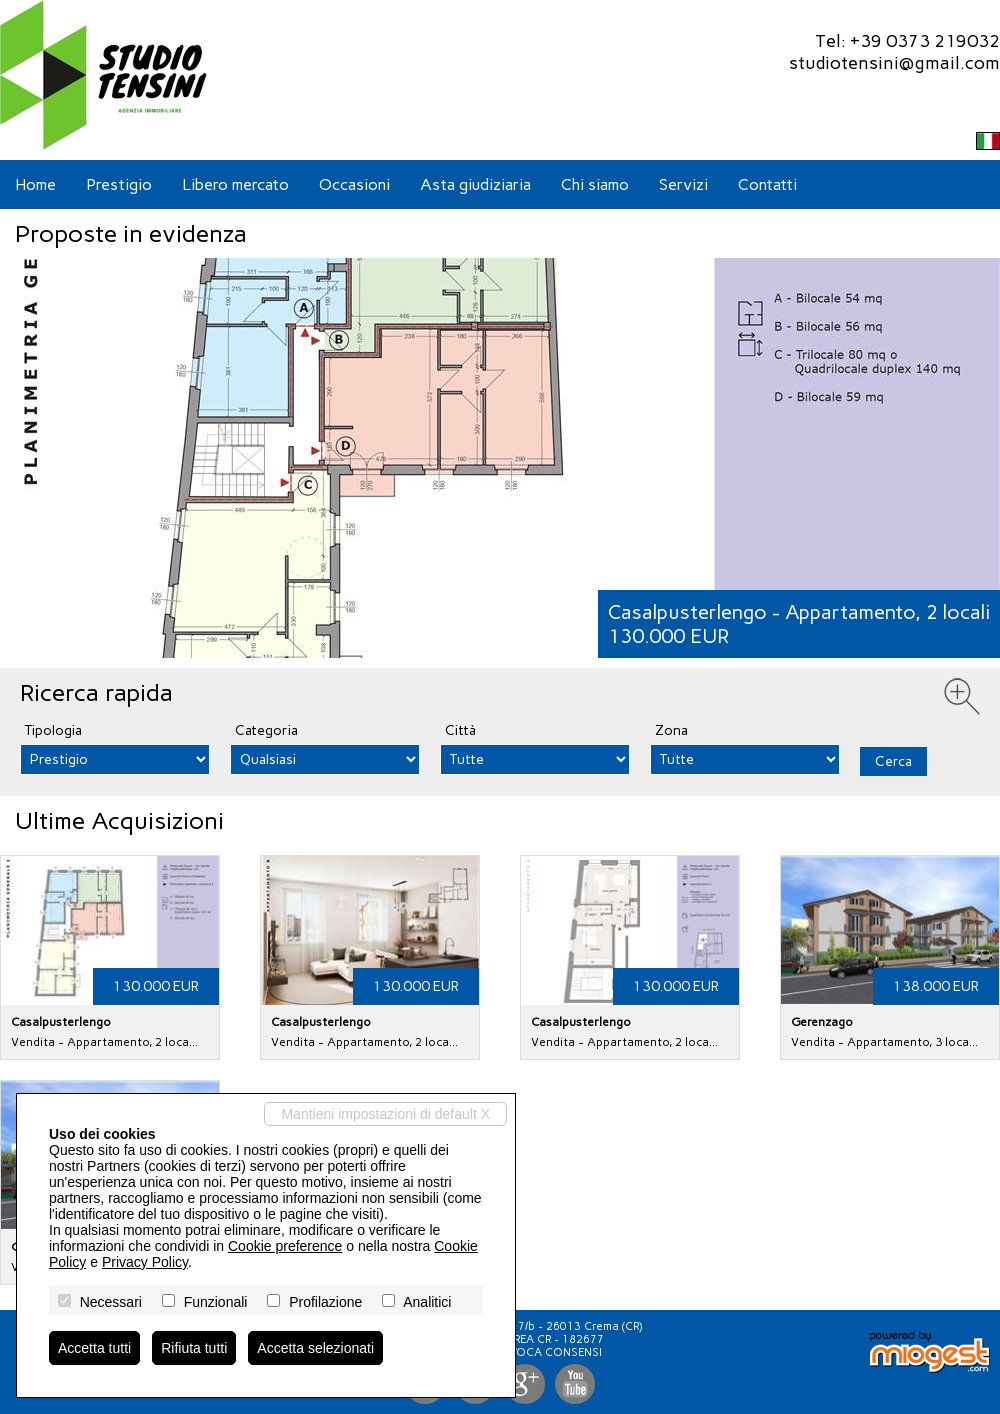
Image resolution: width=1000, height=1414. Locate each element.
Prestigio (119, 184)
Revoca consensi (550, 1352)
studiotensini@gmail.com (894, 63)
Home (35, 184)
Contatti (767, 184)
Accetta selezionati (315, 1348)
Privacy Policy (145, 1262)
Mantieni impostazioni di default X (385, 1114)
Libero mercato (235, 184)
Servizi (683, 184)
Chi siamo (595, 184)
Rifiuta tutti (194, 1348)
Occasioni (354, 184)
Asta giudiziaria (475, 184)
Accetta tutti (94, 1348)
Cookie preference (285, 1246)
